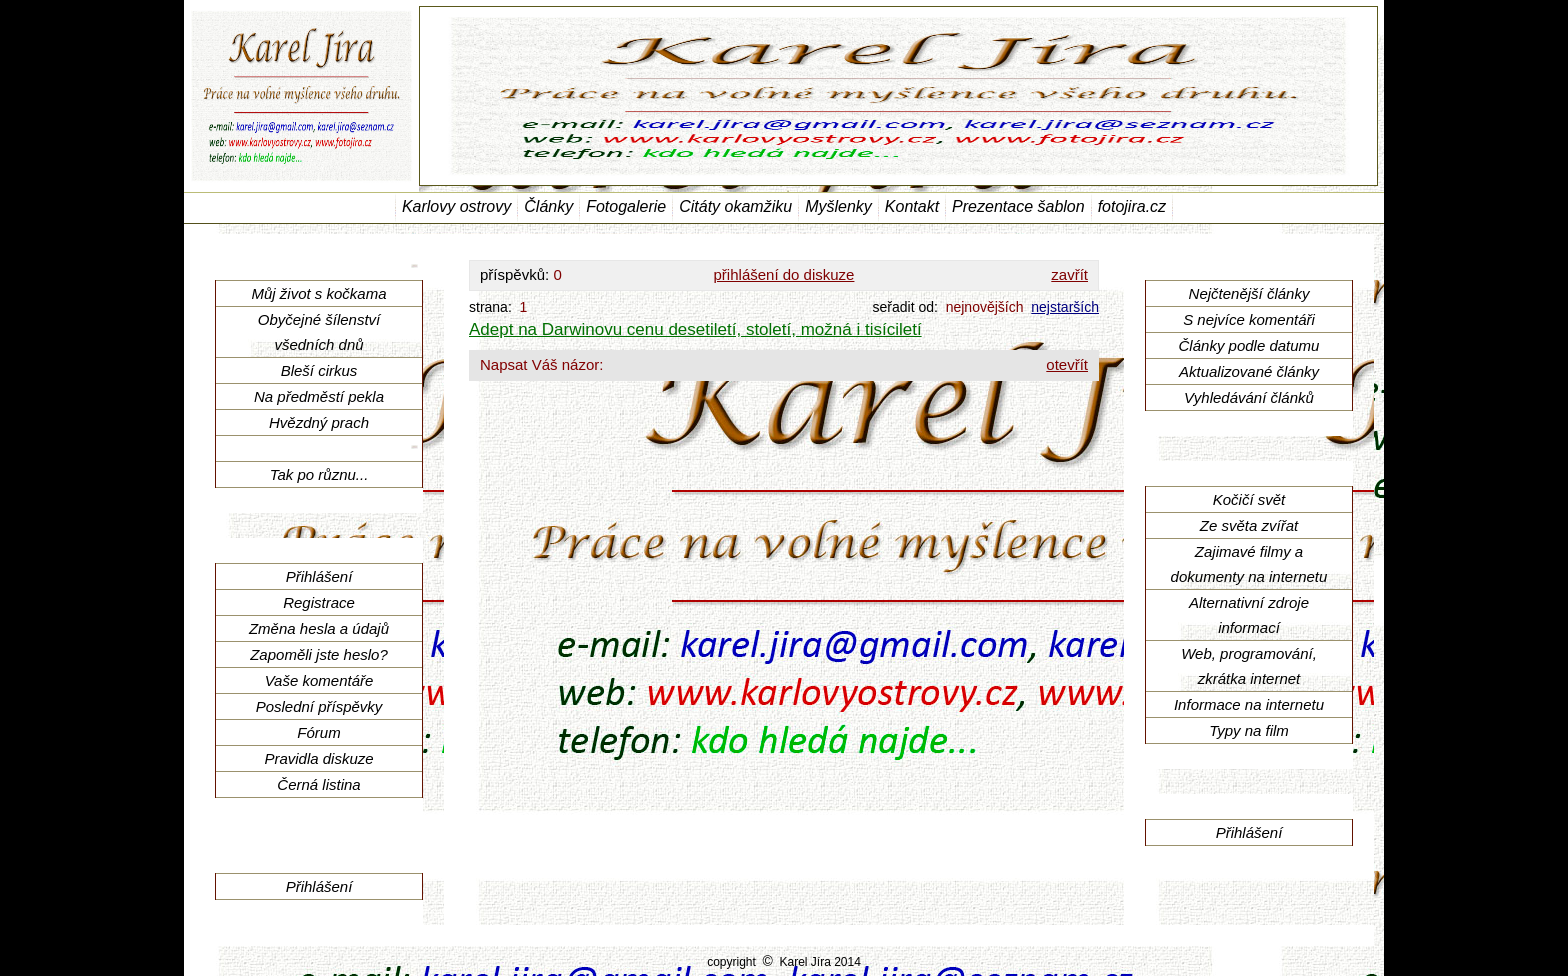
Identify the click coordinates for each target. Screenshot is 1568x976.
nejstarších (1065, 307)
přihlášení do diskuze (784, 274)
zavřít (1069, 274)
